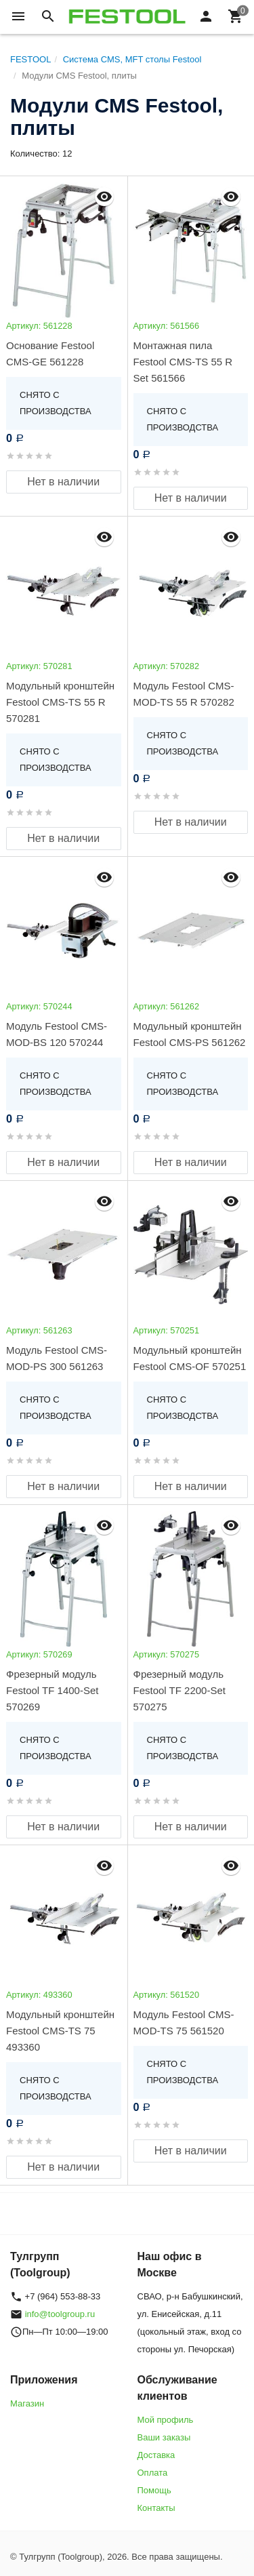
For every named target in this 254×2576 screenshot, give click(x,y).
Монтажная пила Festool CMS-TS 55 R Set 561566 (183, 362)
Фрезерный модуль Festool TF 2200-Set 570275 (179, 1690)
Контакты (156, 2508)
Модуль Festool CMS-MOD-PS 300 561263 (56, 1358)
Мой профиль (165, 2420)
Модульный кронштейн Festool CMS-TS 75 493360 (60, 2031)
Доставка (156, 2455)
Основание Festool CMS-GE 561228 (50, 353)
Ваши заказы (164, 2437)
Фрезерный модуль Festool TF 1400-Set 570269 (52, 1690)
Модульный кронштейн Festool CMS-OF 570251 (190, 1358)
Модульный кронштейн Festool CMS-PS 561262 (189, 1034)
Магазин (27, 2403)
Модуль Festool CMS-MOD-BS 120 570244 (56, 1034)
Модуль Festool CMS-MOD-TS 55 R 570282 (183, 694)
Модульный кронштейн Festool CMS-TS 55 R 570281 (60, 702)
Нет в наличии (63, 481)
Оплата (152, 2473)
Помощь (154, 2490)
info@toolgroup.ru (60, 2314)
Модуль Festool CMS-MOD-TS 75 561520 (183, 2022)
